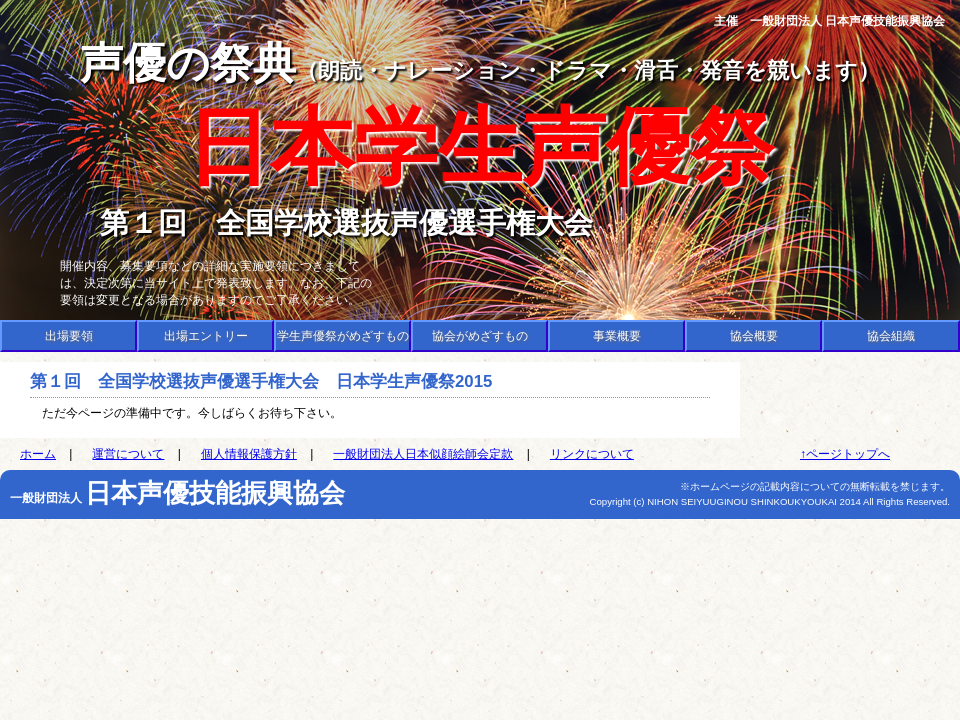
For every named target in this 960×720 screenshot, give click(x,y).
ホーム (38, 454)
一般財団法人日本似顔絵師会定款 (423, 454)
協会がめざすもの (480, 336)
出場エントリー (206, 336)
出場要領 (69, 336)
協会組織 (891, 336)
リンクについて (592, 454)
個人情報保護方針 (249, 454)
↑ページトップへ (845, 454)
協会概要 (754, 336)
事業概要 (617, 336)
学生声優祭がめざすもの (343, 336)
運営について (128, 454)
